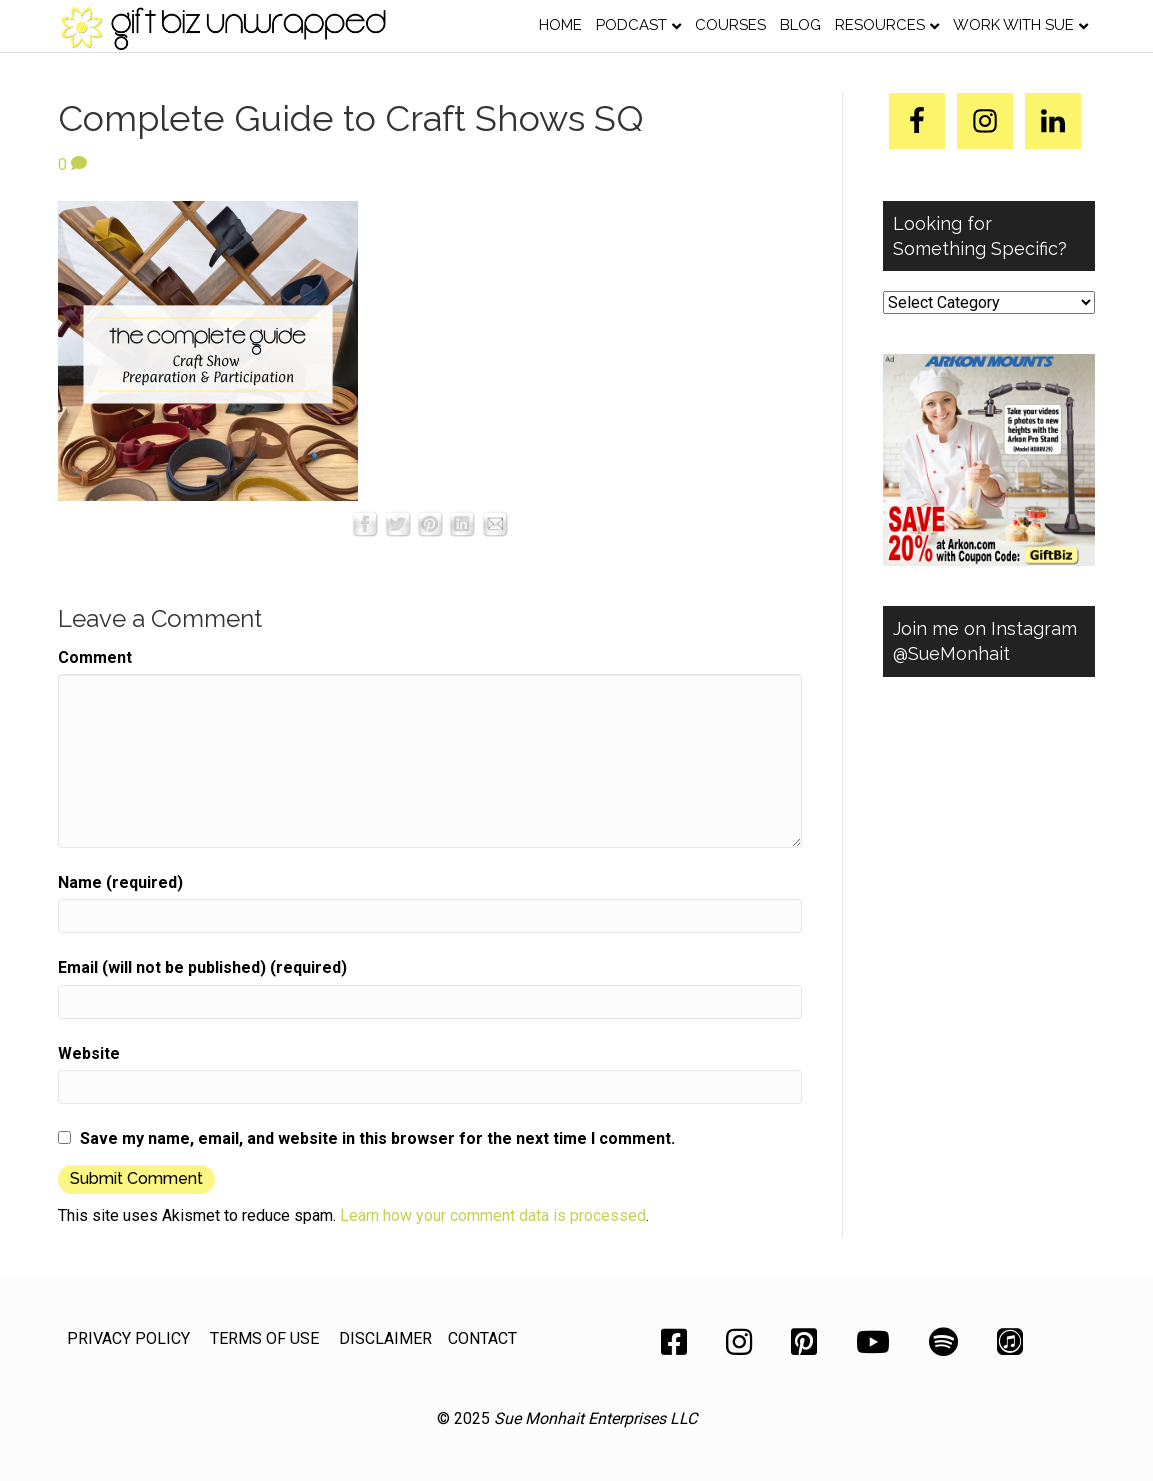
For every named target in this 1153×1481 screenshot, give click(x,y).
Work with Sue (1013, 25)
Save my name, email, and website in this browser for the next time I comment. (377, 1138)
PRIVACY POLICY (128, 1338)
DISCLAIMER (385, 1338)
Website (89, 1053)
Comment (95, 657)
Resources (880, 25)
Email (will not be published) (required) (202, 967)
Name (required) (120, 882)
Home (560, 25)
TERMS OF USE (264, 1338)
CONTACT (482, 1338)
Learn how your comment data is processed (493, 1215)
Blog (800, 25)
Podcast (631, 25)
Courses (730, 25)
